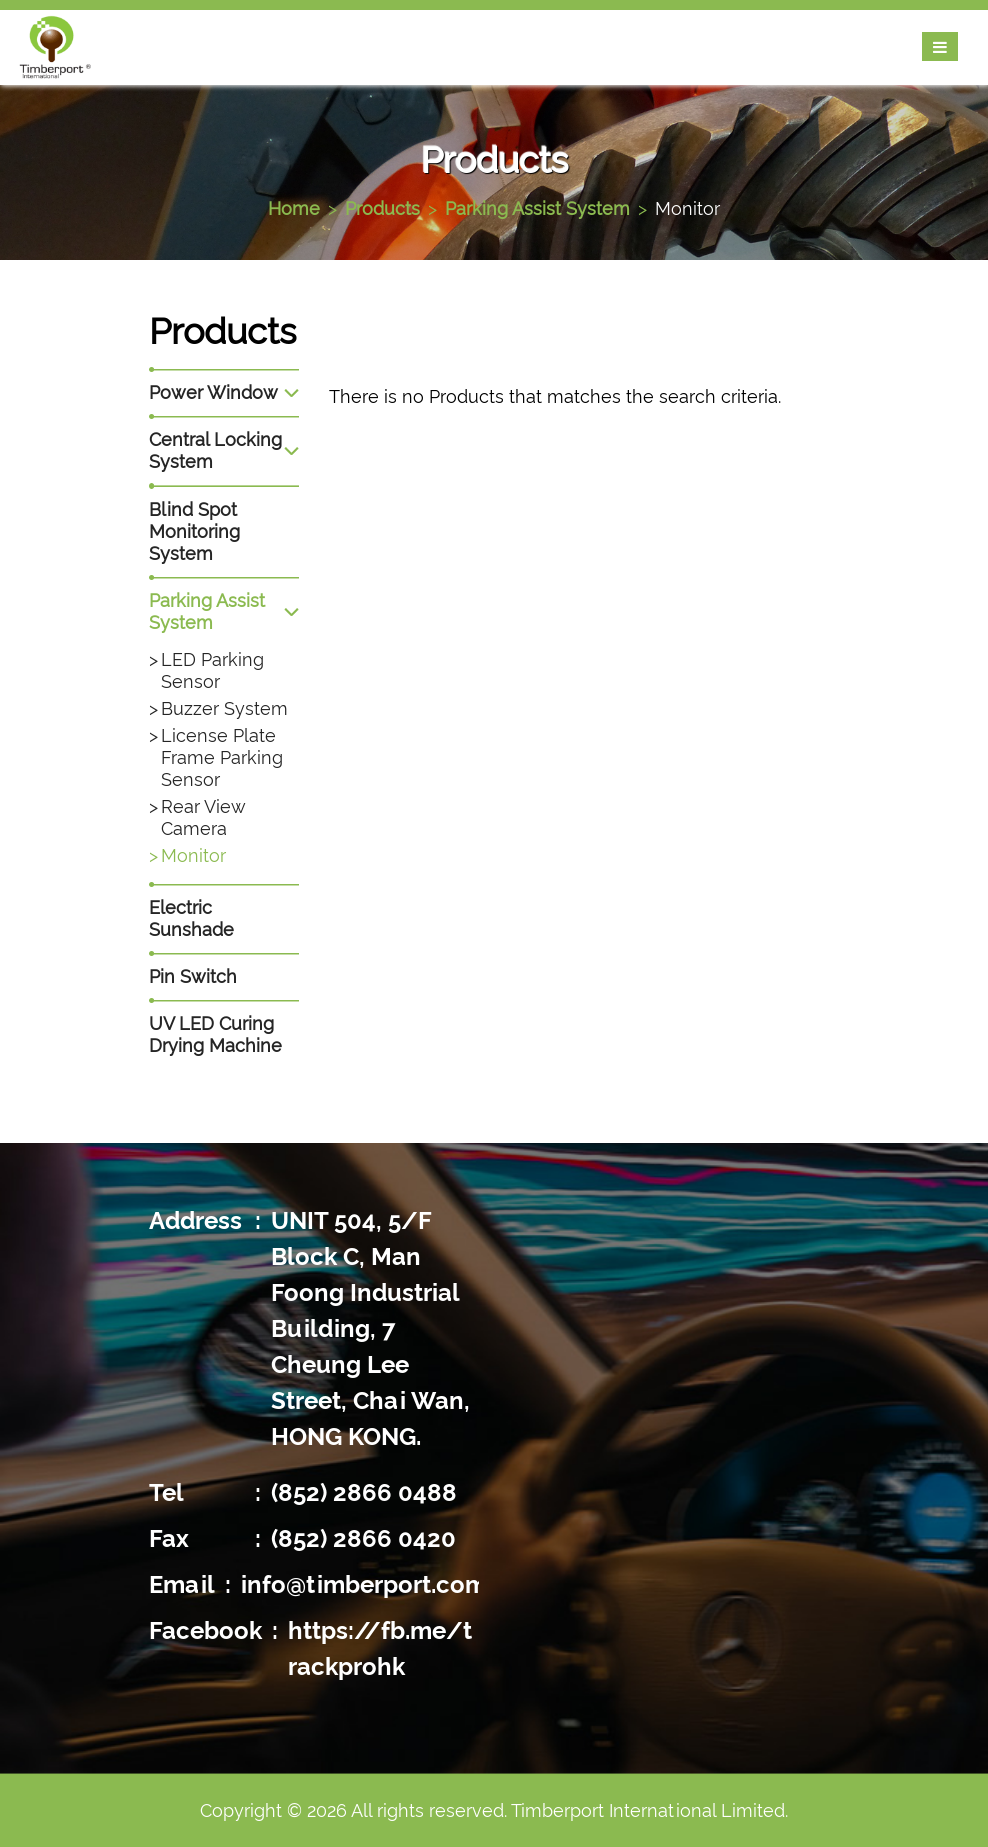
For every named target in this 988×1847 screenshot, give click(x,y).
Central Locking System (215, 450)
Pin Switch (193, 976)
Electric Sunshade (191, 918)
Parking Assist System (537, 208)
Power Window (213, 392)
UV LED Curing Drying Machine (215, 1034)
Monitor (687, 208)
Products (382, 208)
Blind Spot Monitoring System (194, 531)
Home (294, 208)
